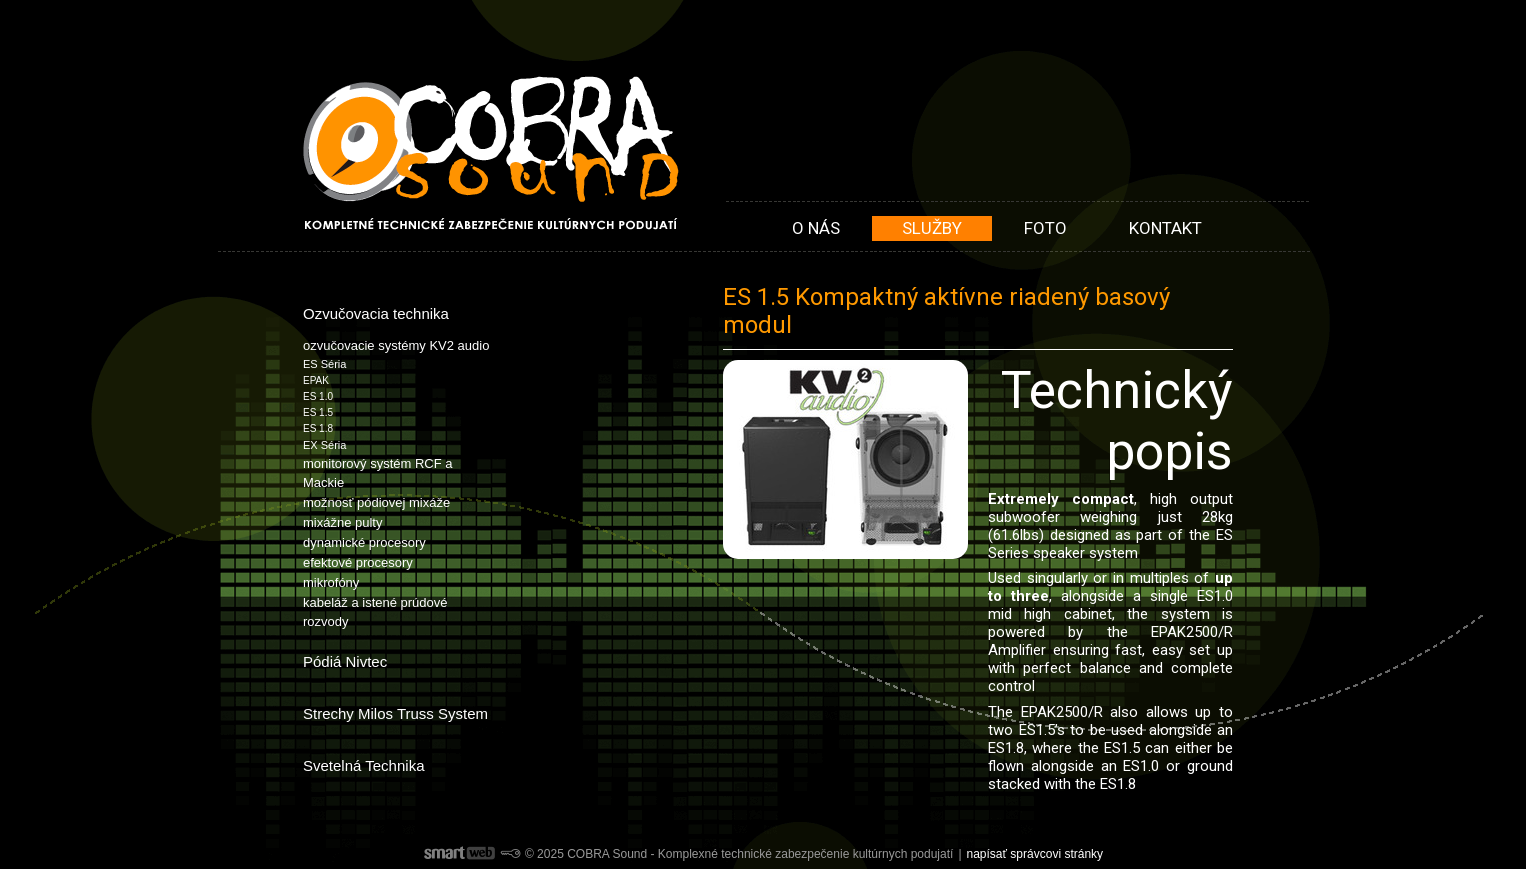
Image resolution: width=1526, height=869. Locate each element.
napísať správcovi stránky (1035, 854)
